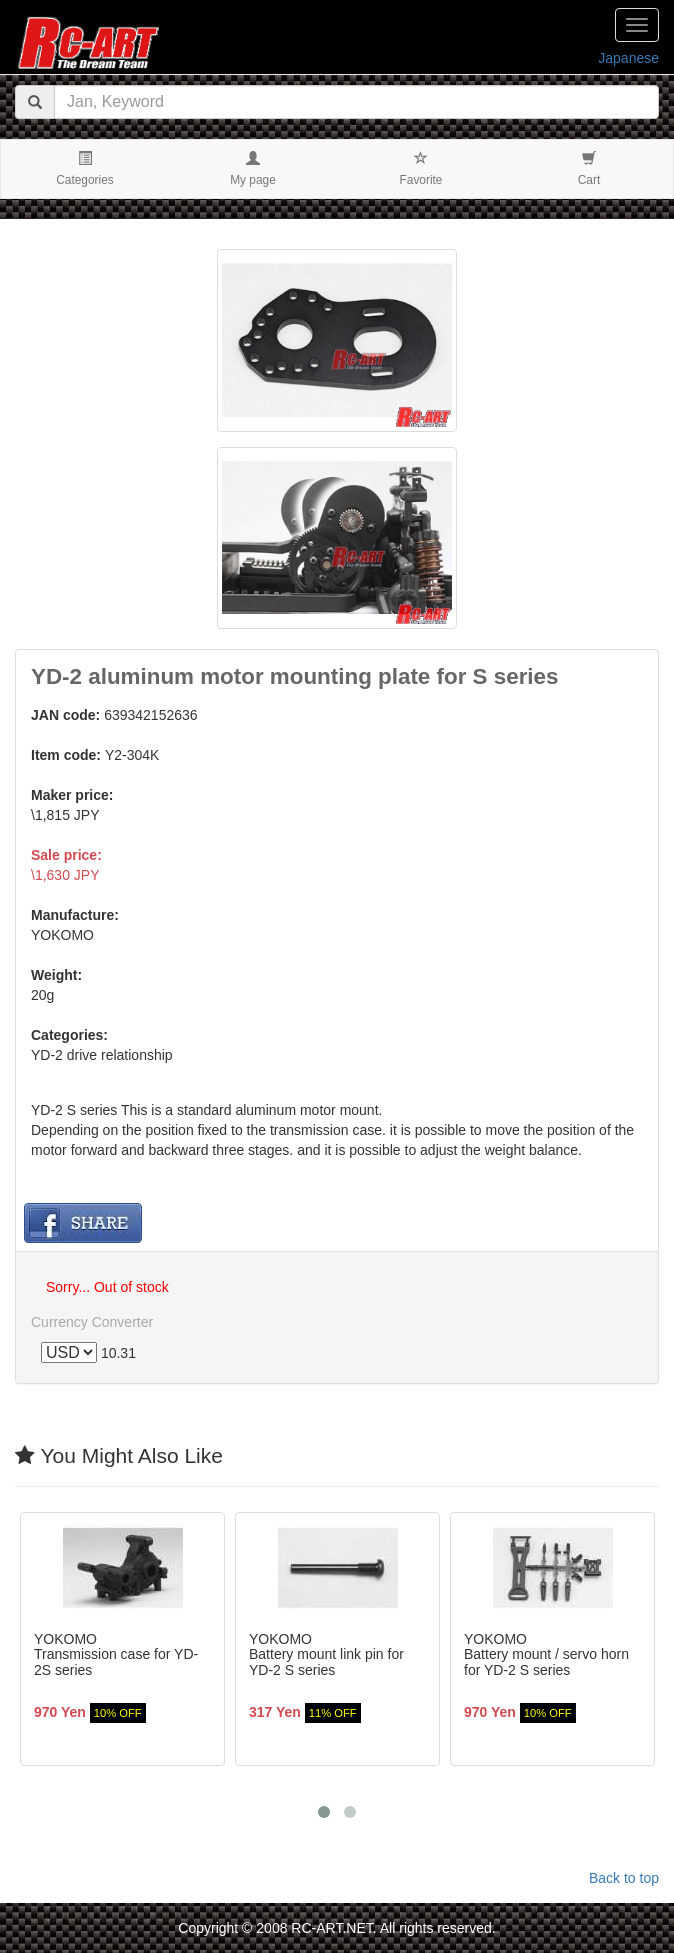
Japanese (628, 58)
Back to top (624, 1878)
